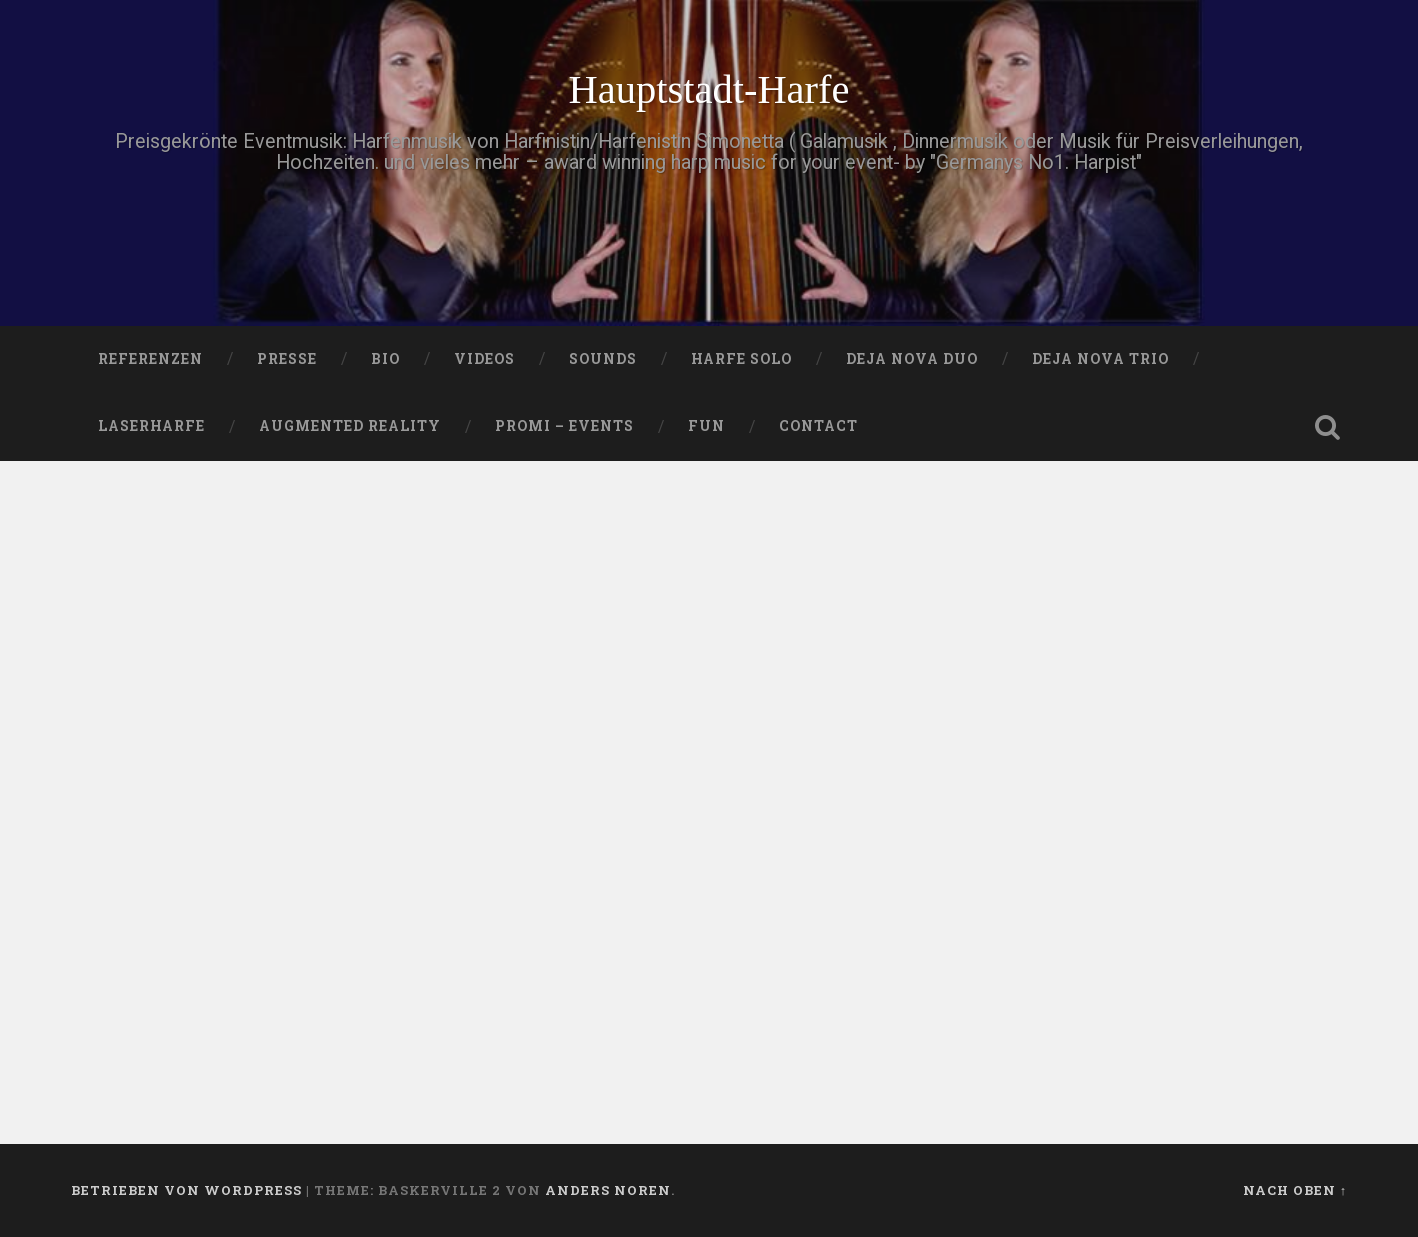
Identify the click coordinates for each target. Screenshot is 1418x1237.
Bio (385, 359)
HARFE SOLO (741, 359)
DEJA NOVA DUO (912, 359)
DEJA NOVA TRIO (1100, 359)
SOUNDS (603, 359)
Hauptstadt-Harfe (708, 89)
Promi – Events (564, 426)
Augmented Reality (350, 426)
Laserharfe (151, 426)
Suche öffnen (1327, 427)
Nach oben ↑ (1295, 1190)
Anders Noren (608, 1190)
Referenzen (150, 359)
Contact (818, 426)
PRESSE (287, 359)
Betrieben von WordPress (186, 1190)
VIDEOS (484, 359)
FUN (706, 426)
